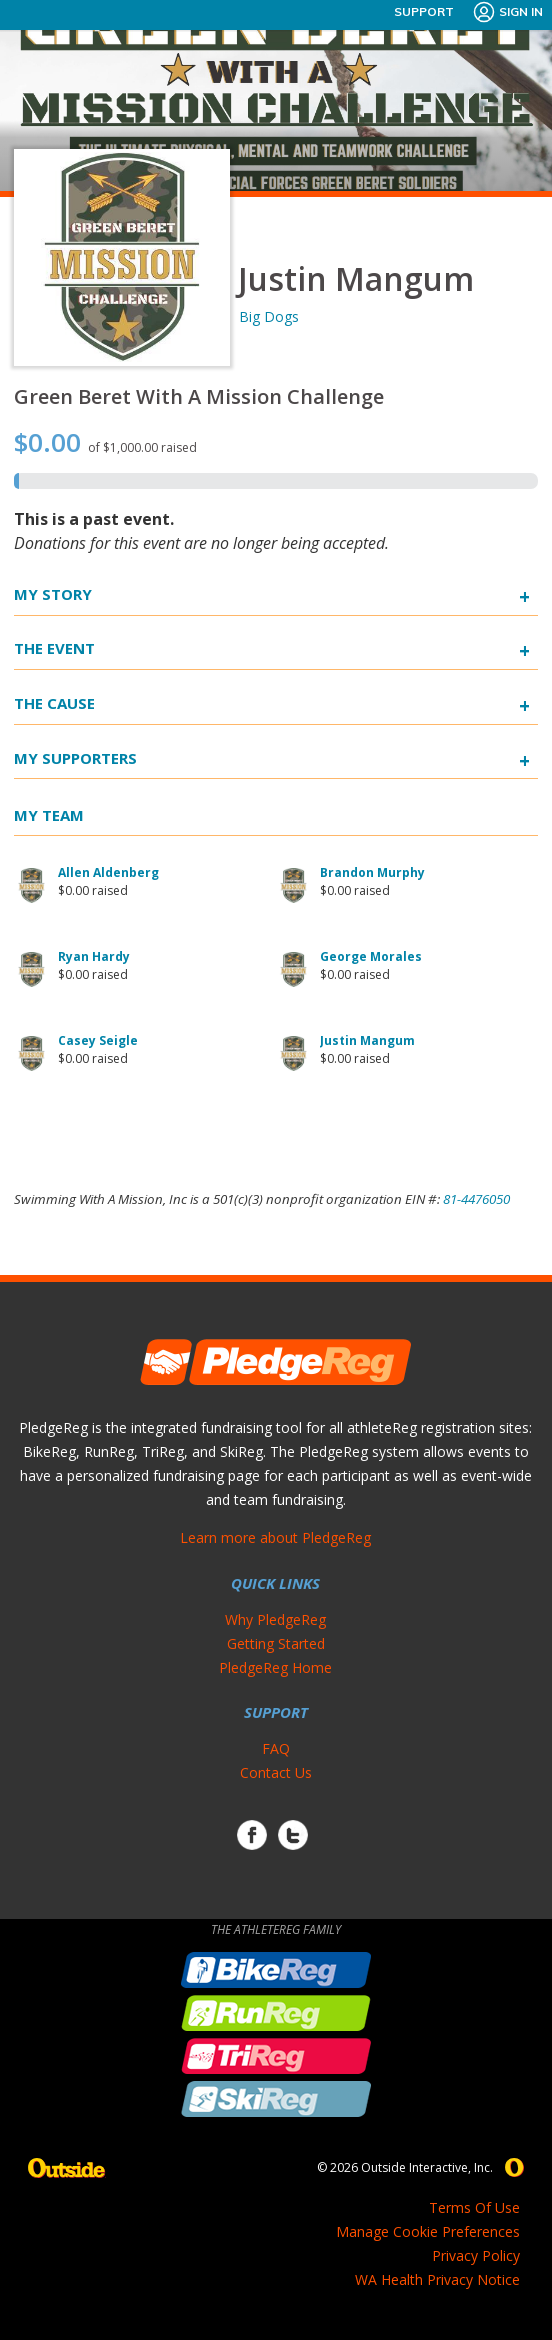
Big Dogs (269, 316)
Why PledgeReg (275, 1619)
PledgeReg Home (275, 1667)
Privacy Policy (476, 2255)
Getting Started (276, 1643)
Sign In (507, 12)
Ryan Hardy (94, 956)
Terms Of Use (474, 2207)
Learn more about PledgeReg (275, 1537)
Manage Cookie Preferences (428, 2231)
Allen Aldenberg (108, 872)
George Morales (371, 956)
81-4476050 (476, 1199)
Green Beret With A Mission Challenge (199, 396)
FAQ (276, 1748)
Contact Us (276, 1772)
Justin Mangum (367, 1040)
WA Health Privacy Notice (437, 2279)
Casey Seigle (98, 1040)
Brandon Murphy (372, 872)
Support (424, 11)
